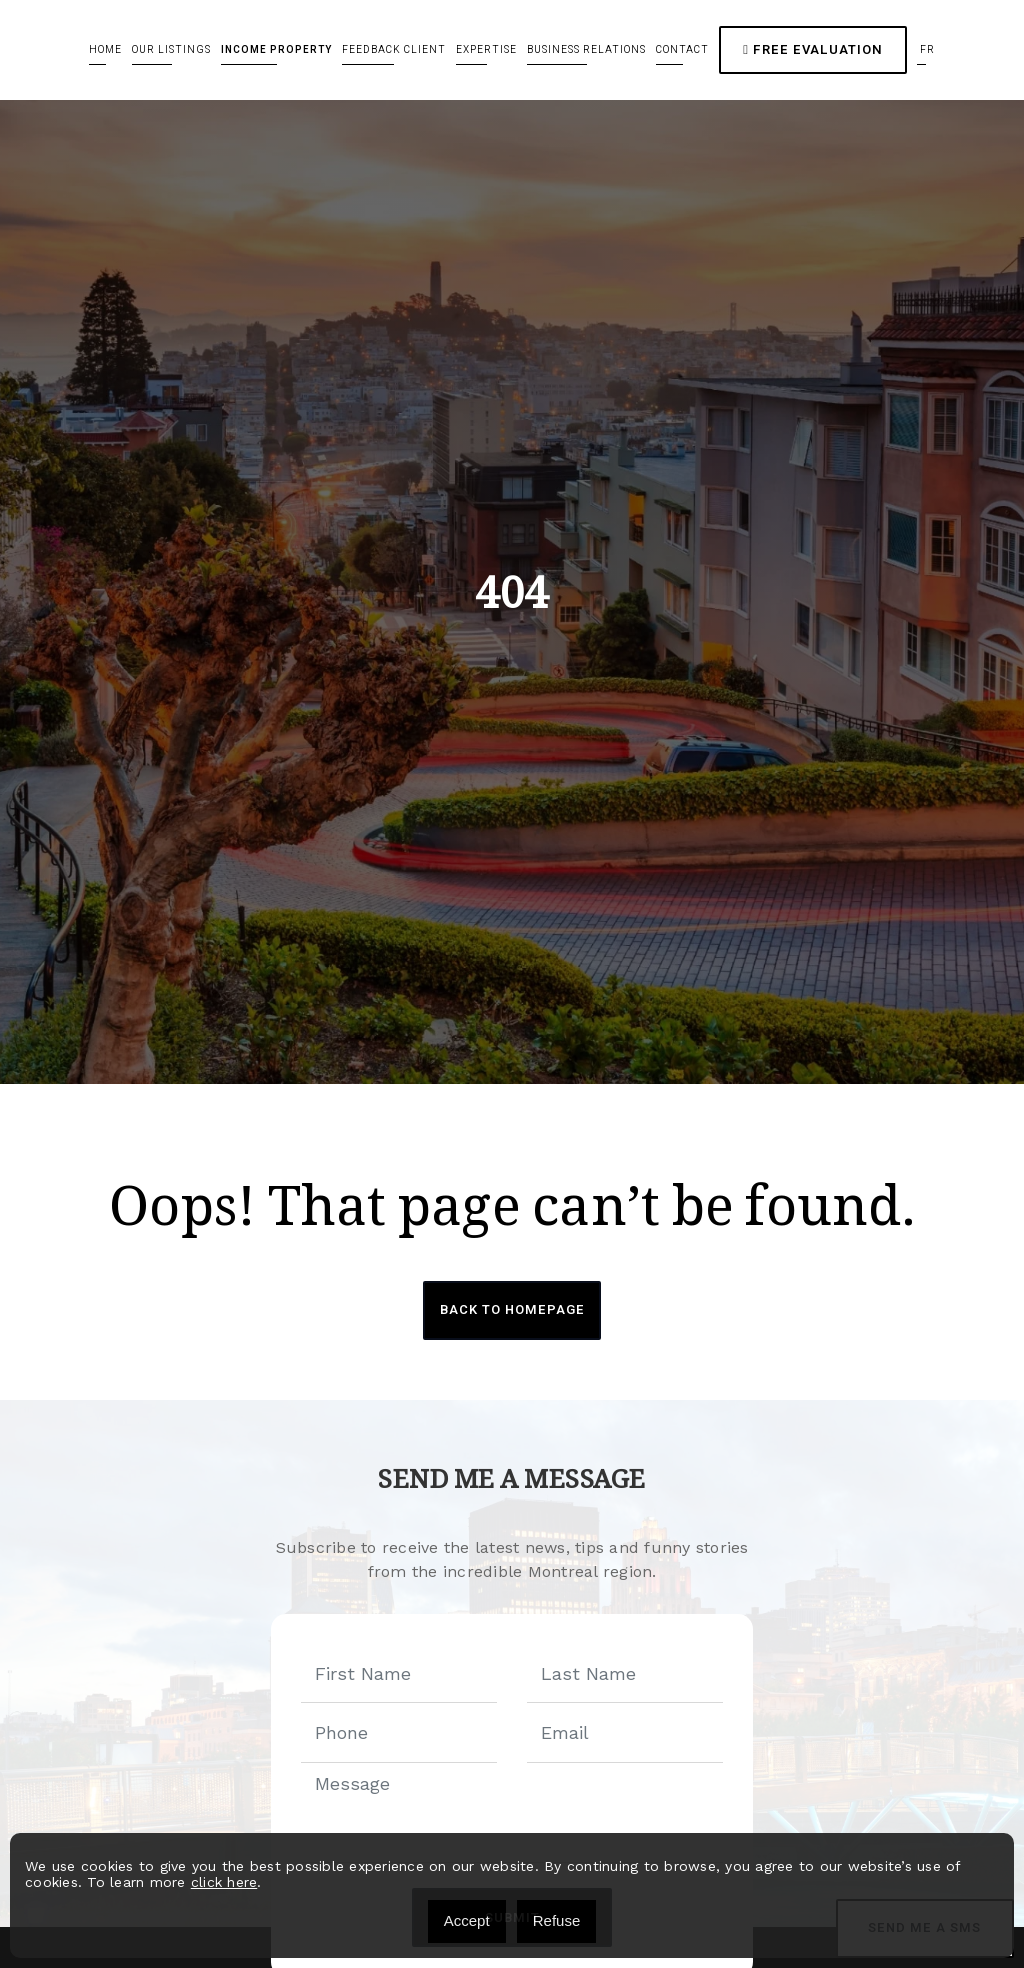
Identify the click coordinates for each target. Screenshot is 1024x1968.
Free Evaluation (813, 49)
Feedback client (394, 50)
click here (224, 1882)
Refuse (557, 1920)
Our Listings (171, 50)
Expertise (486, 50)
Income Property (276, 50)
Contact (682, 50)
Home (105, 50)
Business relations (586, 50)
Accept (467, 1920)
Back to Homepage (512, 1310)
